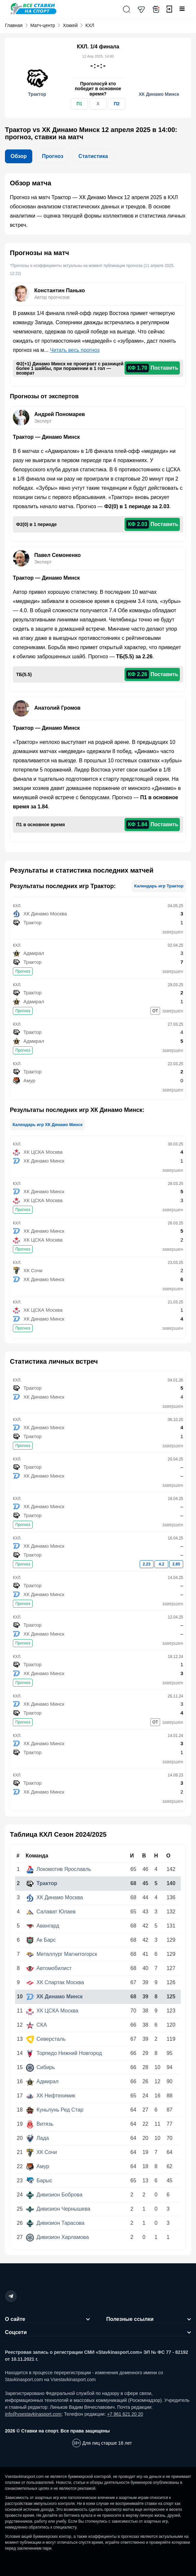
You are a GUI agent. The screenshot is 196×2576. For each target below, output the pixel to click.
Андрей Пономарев (59, 414)
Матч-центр (42, 25)
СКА (36, 2025)
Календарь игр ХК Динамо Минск (47, 1124)
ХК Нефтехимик (50, 2095)
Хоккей (70, 25)
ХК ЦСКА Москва (52, 2010)
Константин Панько (59, 290)
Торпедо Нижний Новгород (64, 2053)
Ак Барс (41, 1940)
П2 (117, 103)
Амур (37, 2166)
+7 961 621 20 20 (125, 2414)
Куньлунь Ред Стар (54, 2110)
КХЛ (89, 25)
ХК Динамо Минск (54, 1996)
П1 (79, 103)
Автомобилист (48, 1968)
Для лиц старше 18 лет (107, 2443)
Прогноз (22, 971)
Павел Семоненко (57, 555)
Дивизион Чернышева (58, 2209)
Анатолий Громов (57, 708)
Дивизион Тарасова (55, 2223)
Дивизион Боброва (54, 2194)
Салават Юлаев (51, 1911)
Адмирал (42, 2081)
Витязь (39, 2124)
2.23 (146, 1564)
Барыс (39, 2180)
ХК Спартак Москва (55, 1982)
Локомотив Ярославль (58, 1869)
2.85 (176, 1564)
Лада (37, 2138)
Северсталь (46, 2039)
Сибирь (40, 2067)
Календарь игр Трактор (158, 885)
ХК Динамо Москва (54, 1897)
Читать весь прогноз (75, 350)
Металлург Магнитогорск (61, 1954)
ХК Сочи (41, 2152)
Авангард (42, 1926)
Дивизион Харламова (57, 2237)
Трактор (41, 1883)
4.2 (161, 1564)
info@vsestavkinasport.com (33, 2414)
